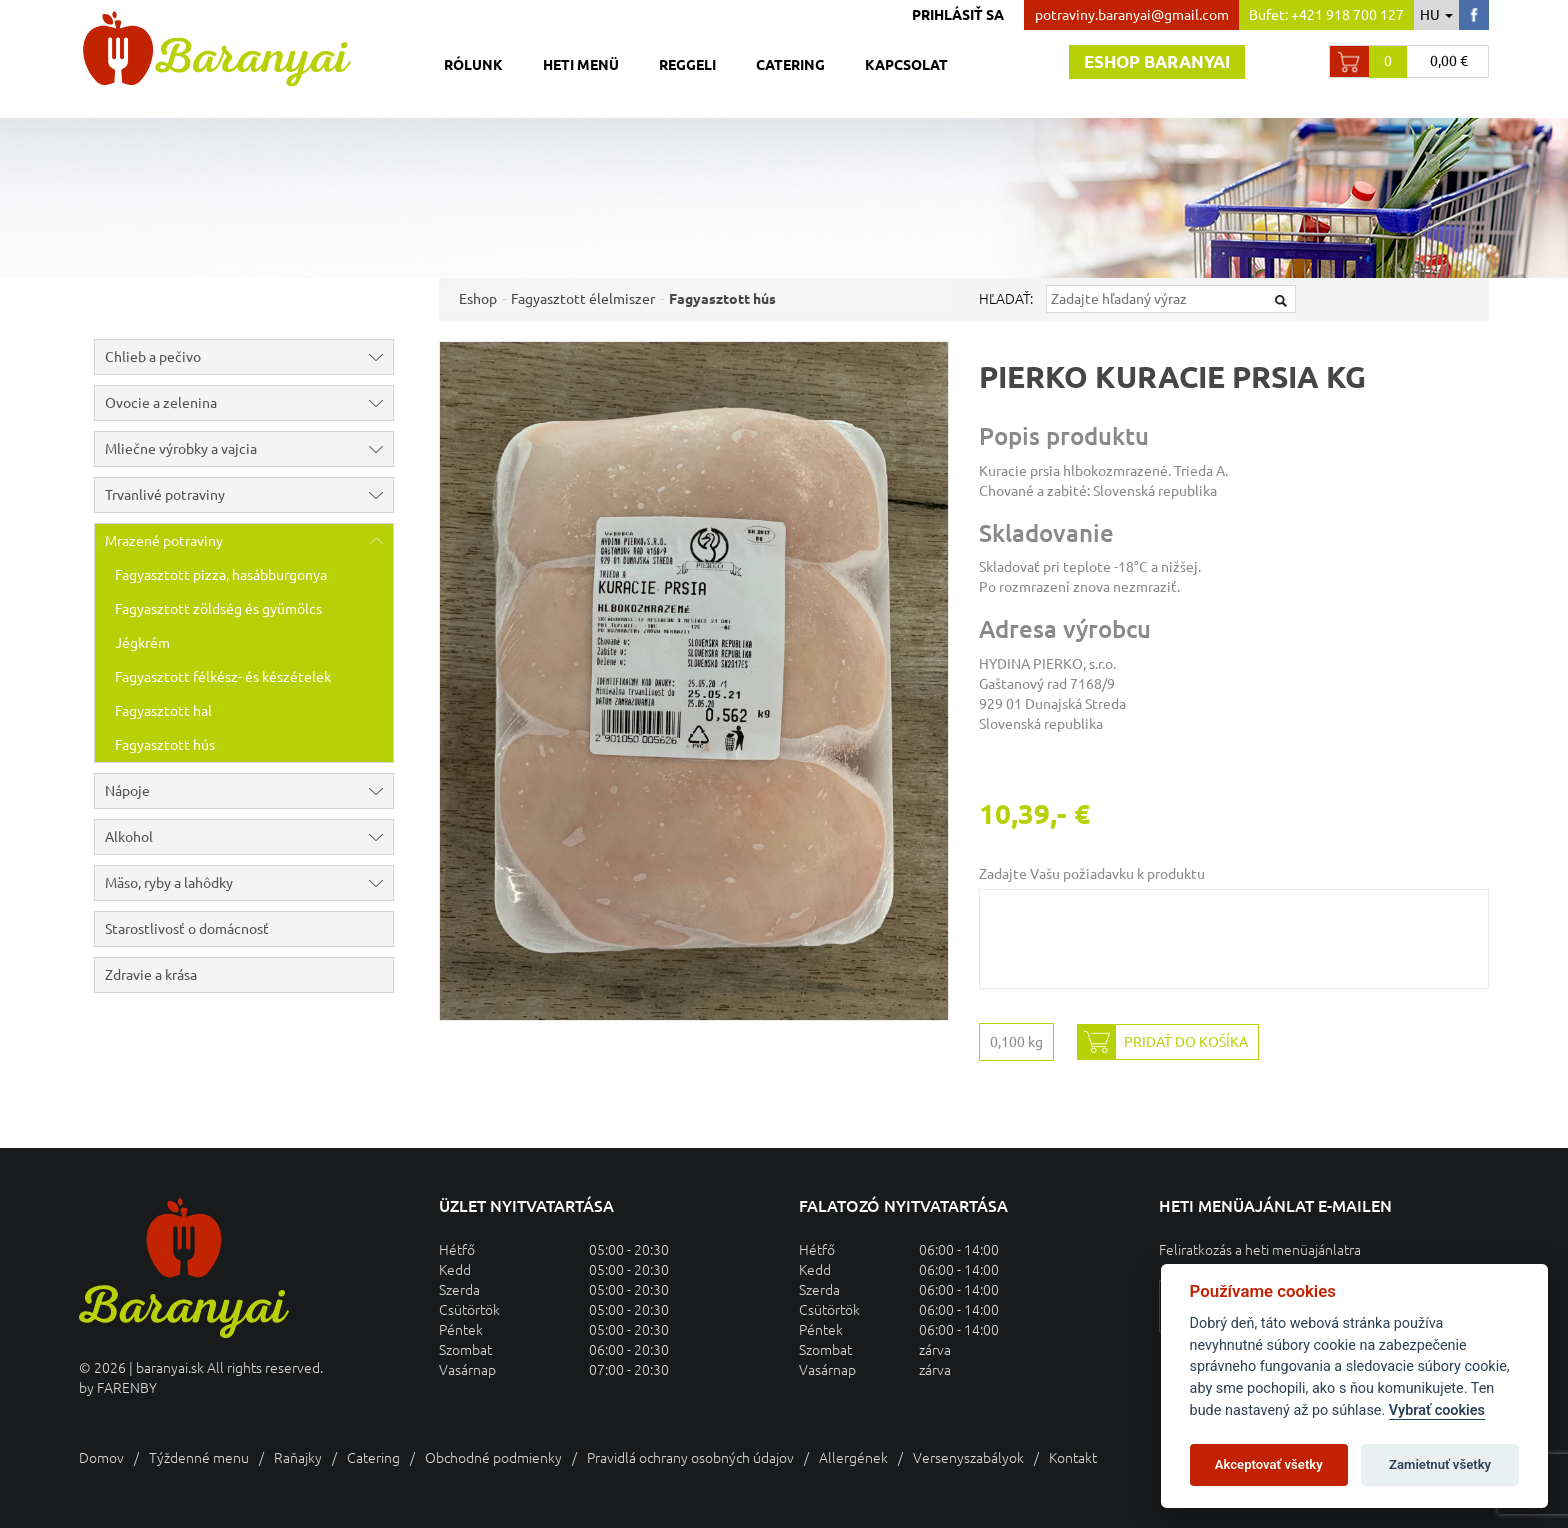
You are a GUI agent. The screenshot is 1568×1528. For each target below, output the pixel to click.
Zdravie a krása (151, 975)
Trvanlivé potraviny (249, 495)
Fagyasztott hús (165, 745)
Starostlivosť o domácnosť (187, 929)
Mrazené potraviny (249, 541)
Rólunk (473, 65)
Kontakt (1073, 1458)
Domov (101, 1458)
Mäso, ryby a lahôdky (249, 883)
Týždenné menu (199, 1458)
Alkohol (249, 837)
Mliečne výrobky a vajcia (249, 449)
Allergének (853, 1458)
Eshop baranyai (1157, 61)
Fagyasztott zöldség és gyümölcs (218, 609)
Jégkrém (142, 643)
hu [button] (1436, 15)
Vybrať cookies (1437, 1410)
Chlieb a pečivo (249, 357)
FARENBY (127, 1388)
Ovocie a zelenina (249, 403)
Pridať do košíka (1163, 1042)
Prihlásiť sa (958, 15)
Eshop (478, 299)
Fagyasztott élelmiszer (583, 299)
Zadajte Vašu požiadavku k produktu (1092, 874)
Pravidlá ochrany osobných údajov (690, 1458)
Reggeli (687, 65)
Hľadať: (1006, 299)
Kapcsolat (906, 65)
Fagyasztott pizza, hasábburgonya (221, 575)
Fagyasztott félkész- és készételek (223, 677)
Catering (790, 65)
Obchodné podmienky (493, 1458)
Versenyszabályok (968, 1458)
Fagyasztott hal (163, 711)
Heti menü (581, 65)
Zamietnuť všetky (1440, 1464)
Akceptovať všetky (1269, 1464)
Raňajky (298, 1458)
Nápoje (249, 791)
